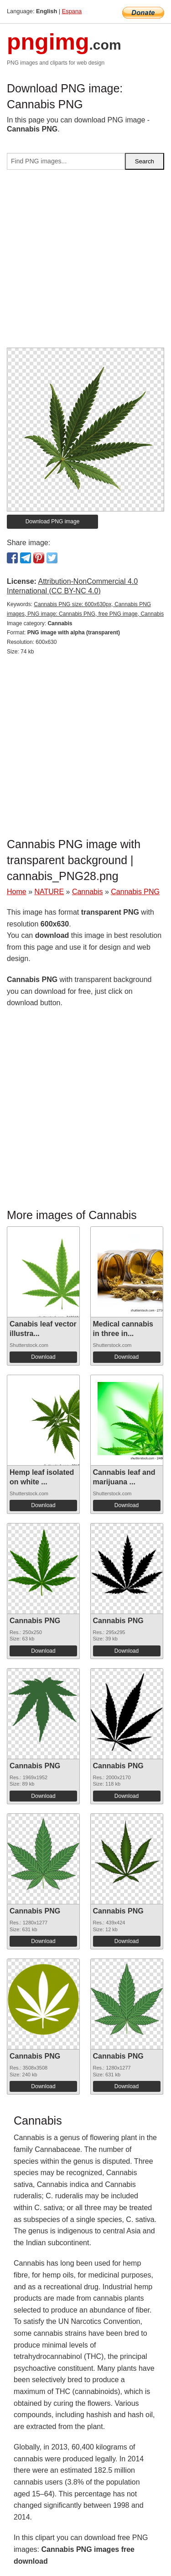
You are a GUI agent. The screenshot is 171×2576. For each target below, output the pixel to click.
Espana (72, 11)
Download (43, 1357)
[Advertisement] (85, 262)
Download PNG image (53, 521)
